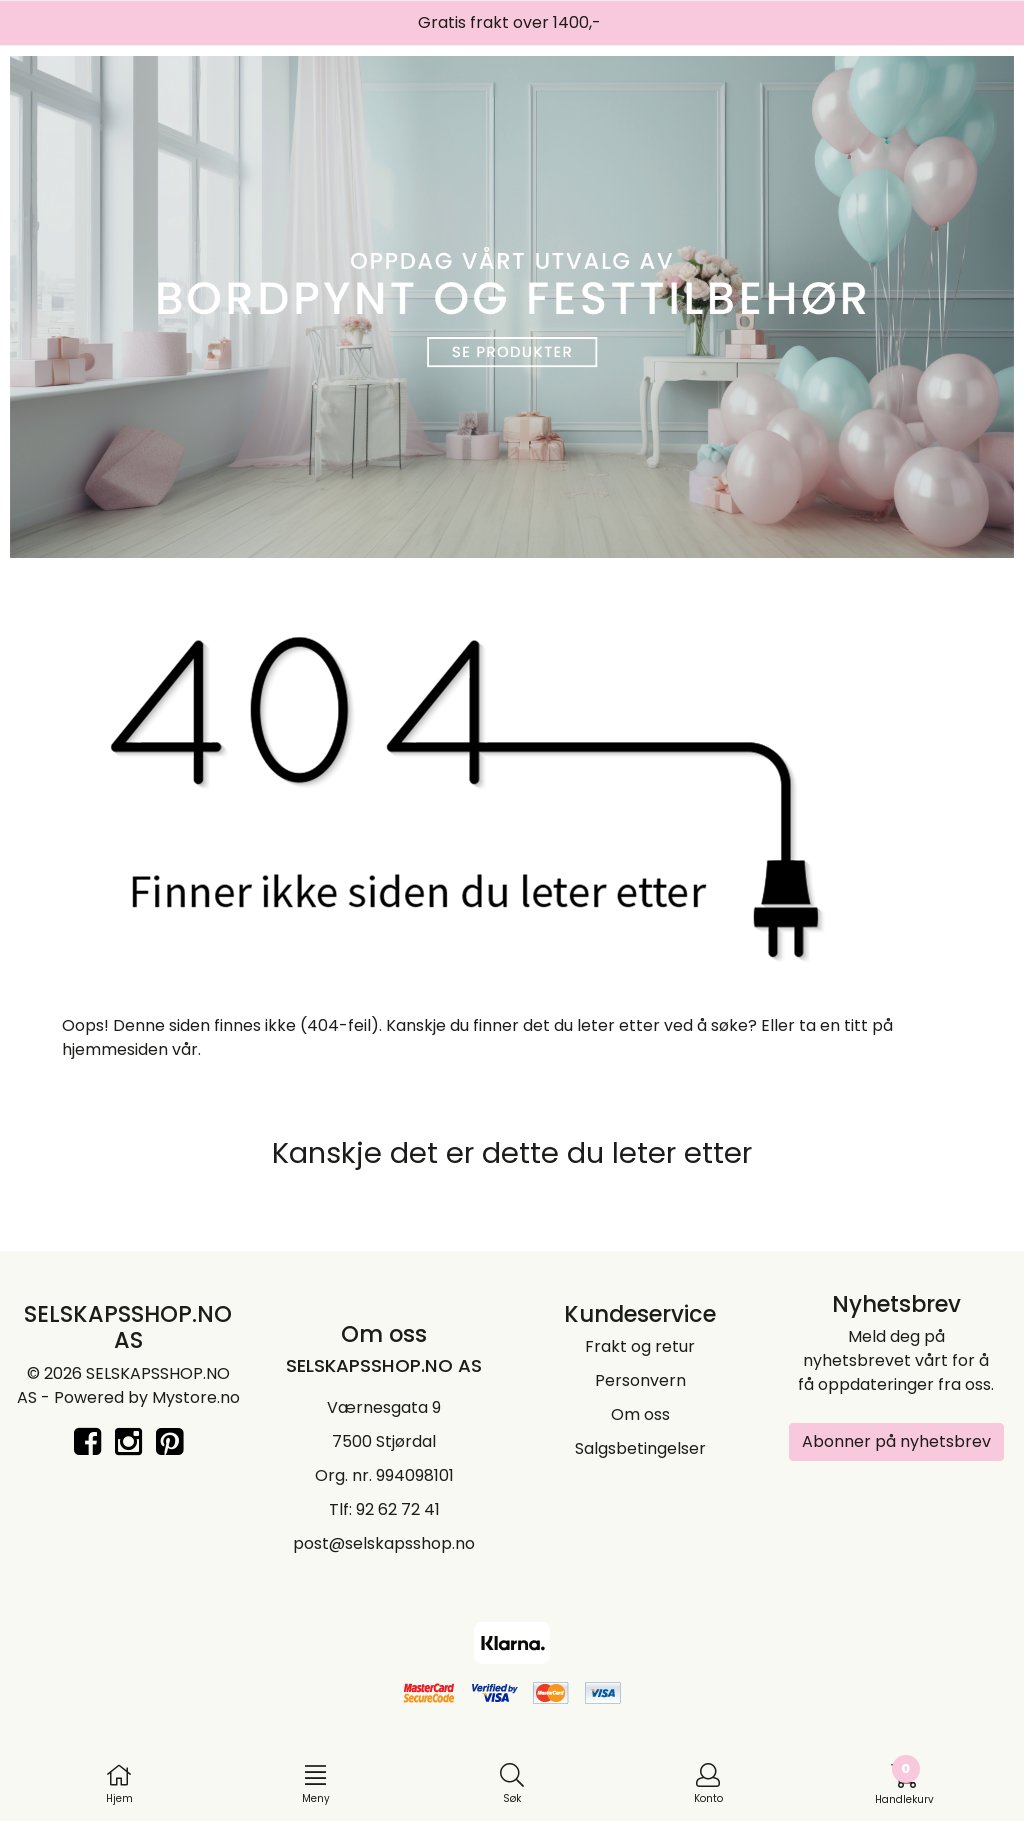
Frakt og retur (640, 1346)
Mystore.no (196, 1397)
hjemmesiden (115, 1049)
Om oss (640, 1414)
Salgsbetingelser (640, 1448)
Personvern (640, 1380)
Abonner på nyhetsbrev (896, 1441)
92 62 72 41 (398, 1509)
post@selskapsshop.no (384, 1543)
